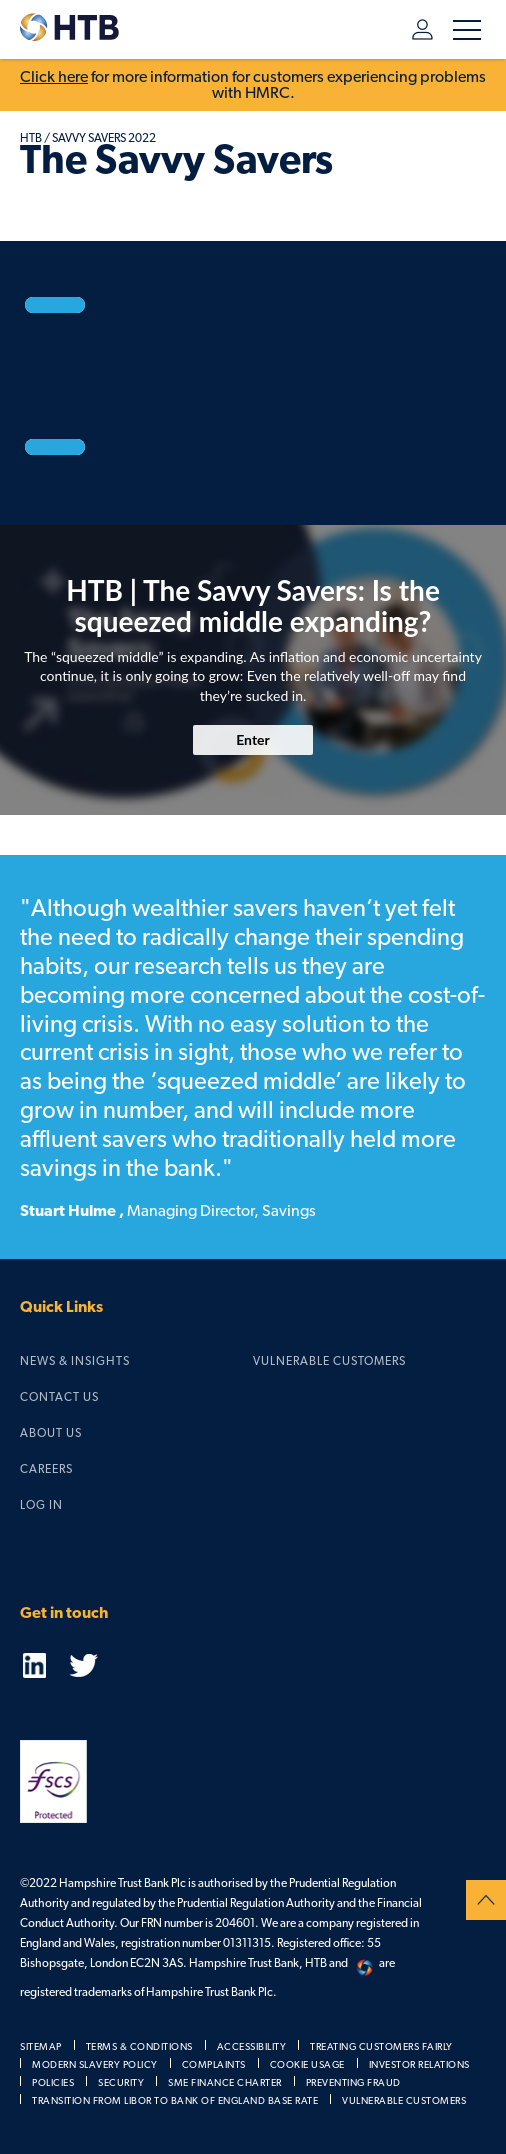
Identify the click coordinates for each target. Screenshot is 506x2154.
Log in (422, 29)
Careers (46, 1469)
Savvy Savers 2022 (104, 138)
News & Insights (75, 1361)
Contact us (59, 1397)
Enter (253, 739)
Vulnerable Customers (329, 1361)
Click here (54, 77)
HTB (31, 138)
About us (51, 1433)
